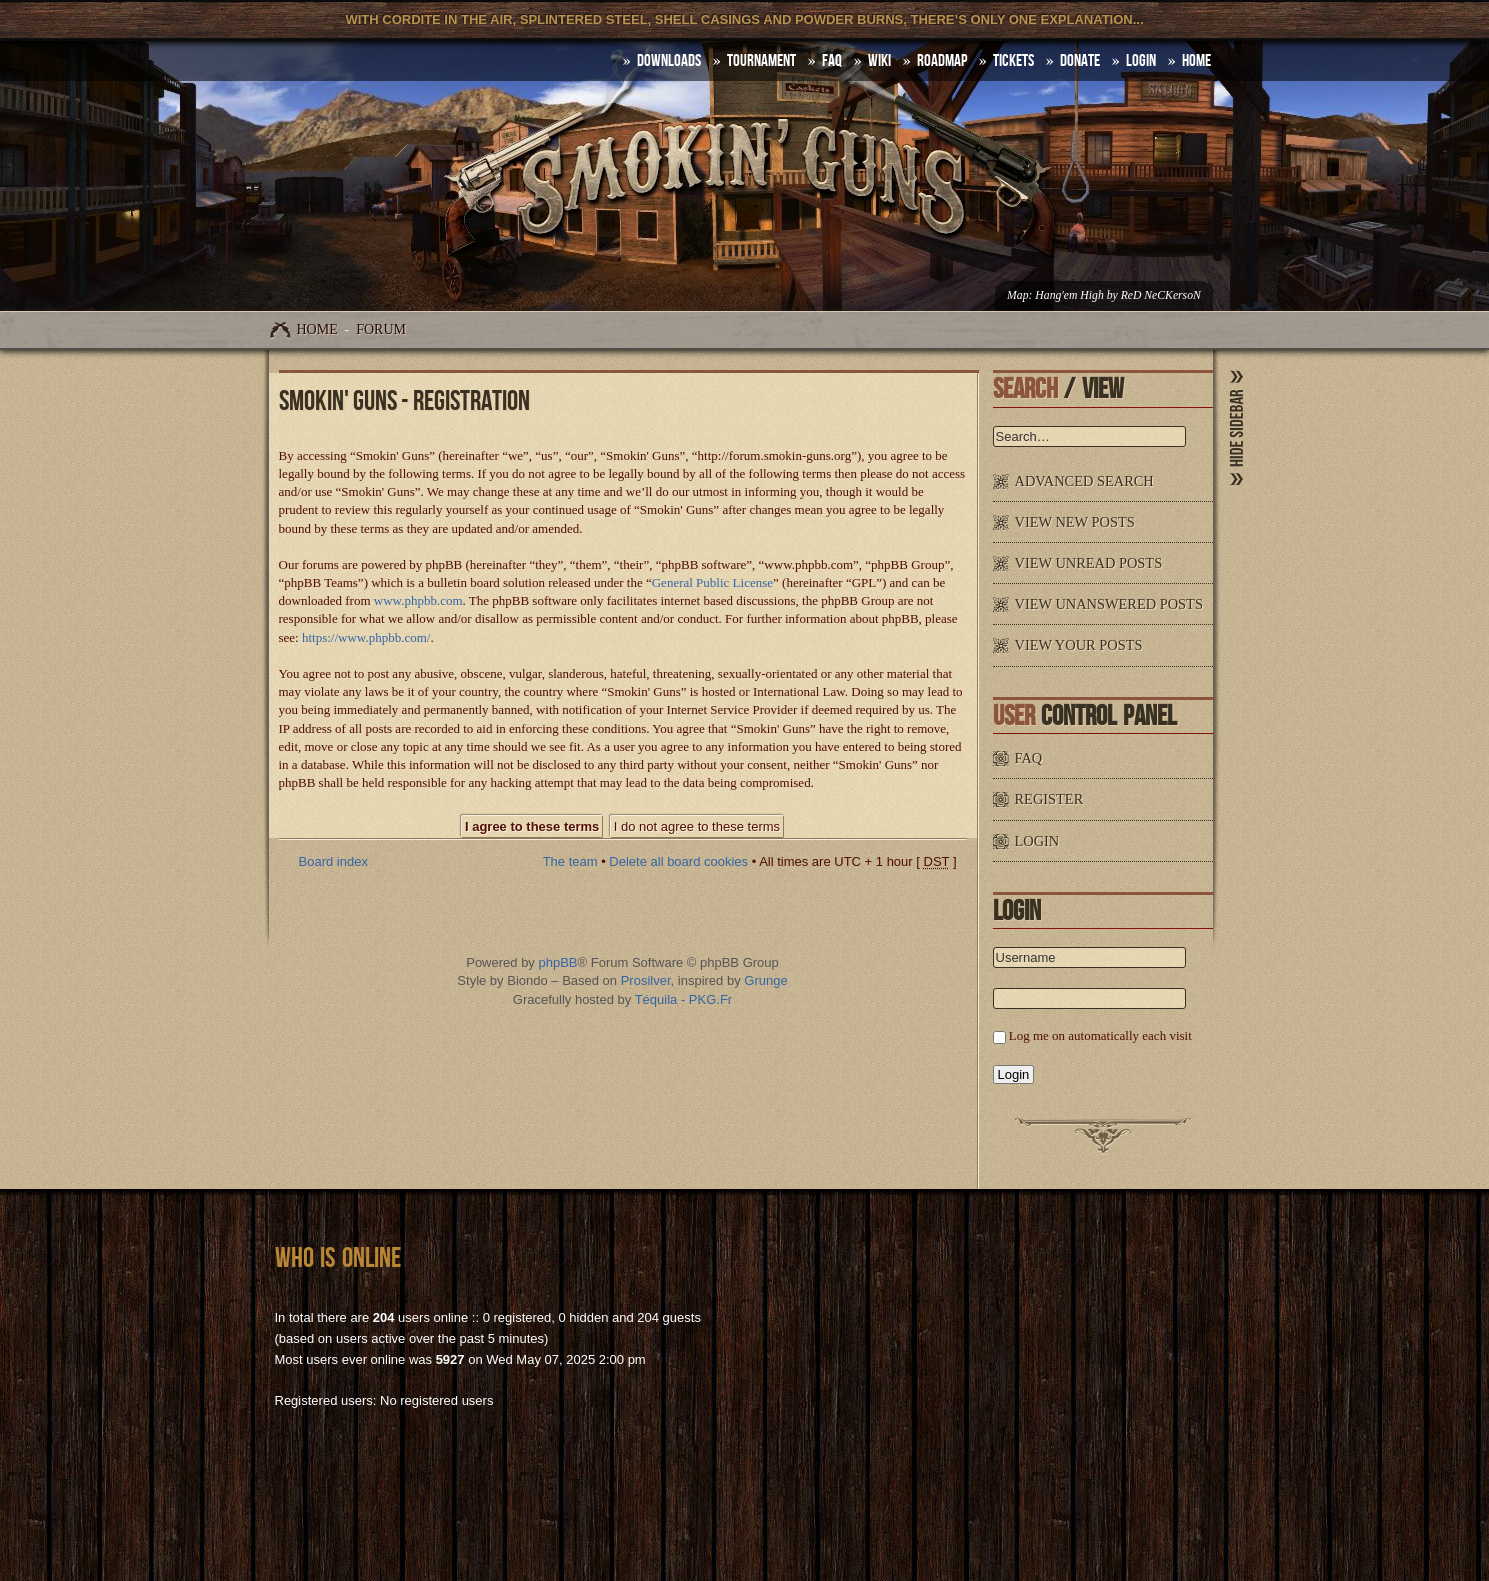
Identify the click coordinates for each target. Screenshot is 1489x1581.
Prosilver (646, 980)
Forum (381, 329)
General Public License (712, 582)
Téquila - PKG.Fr (684, 999)
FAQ (832, 61)
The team (570, 861)
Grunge (765, 980)
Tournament (761, 61)
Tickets (1013, 61)
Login (1141, 61)
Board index (333, 861)
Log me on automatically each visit (1100, 1035)
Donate (1080, 61)
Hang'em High (1069, 295)
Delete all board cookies (678, 861)
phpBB (557, 962)
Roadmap (942, 61)
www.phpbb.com (418, 600)
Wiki (879, 61)
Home (317, 329)
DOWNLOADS (669, 61)
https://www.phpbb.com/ (366, 637)
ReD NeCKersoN (1161, 295)
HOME (1196, 61)
